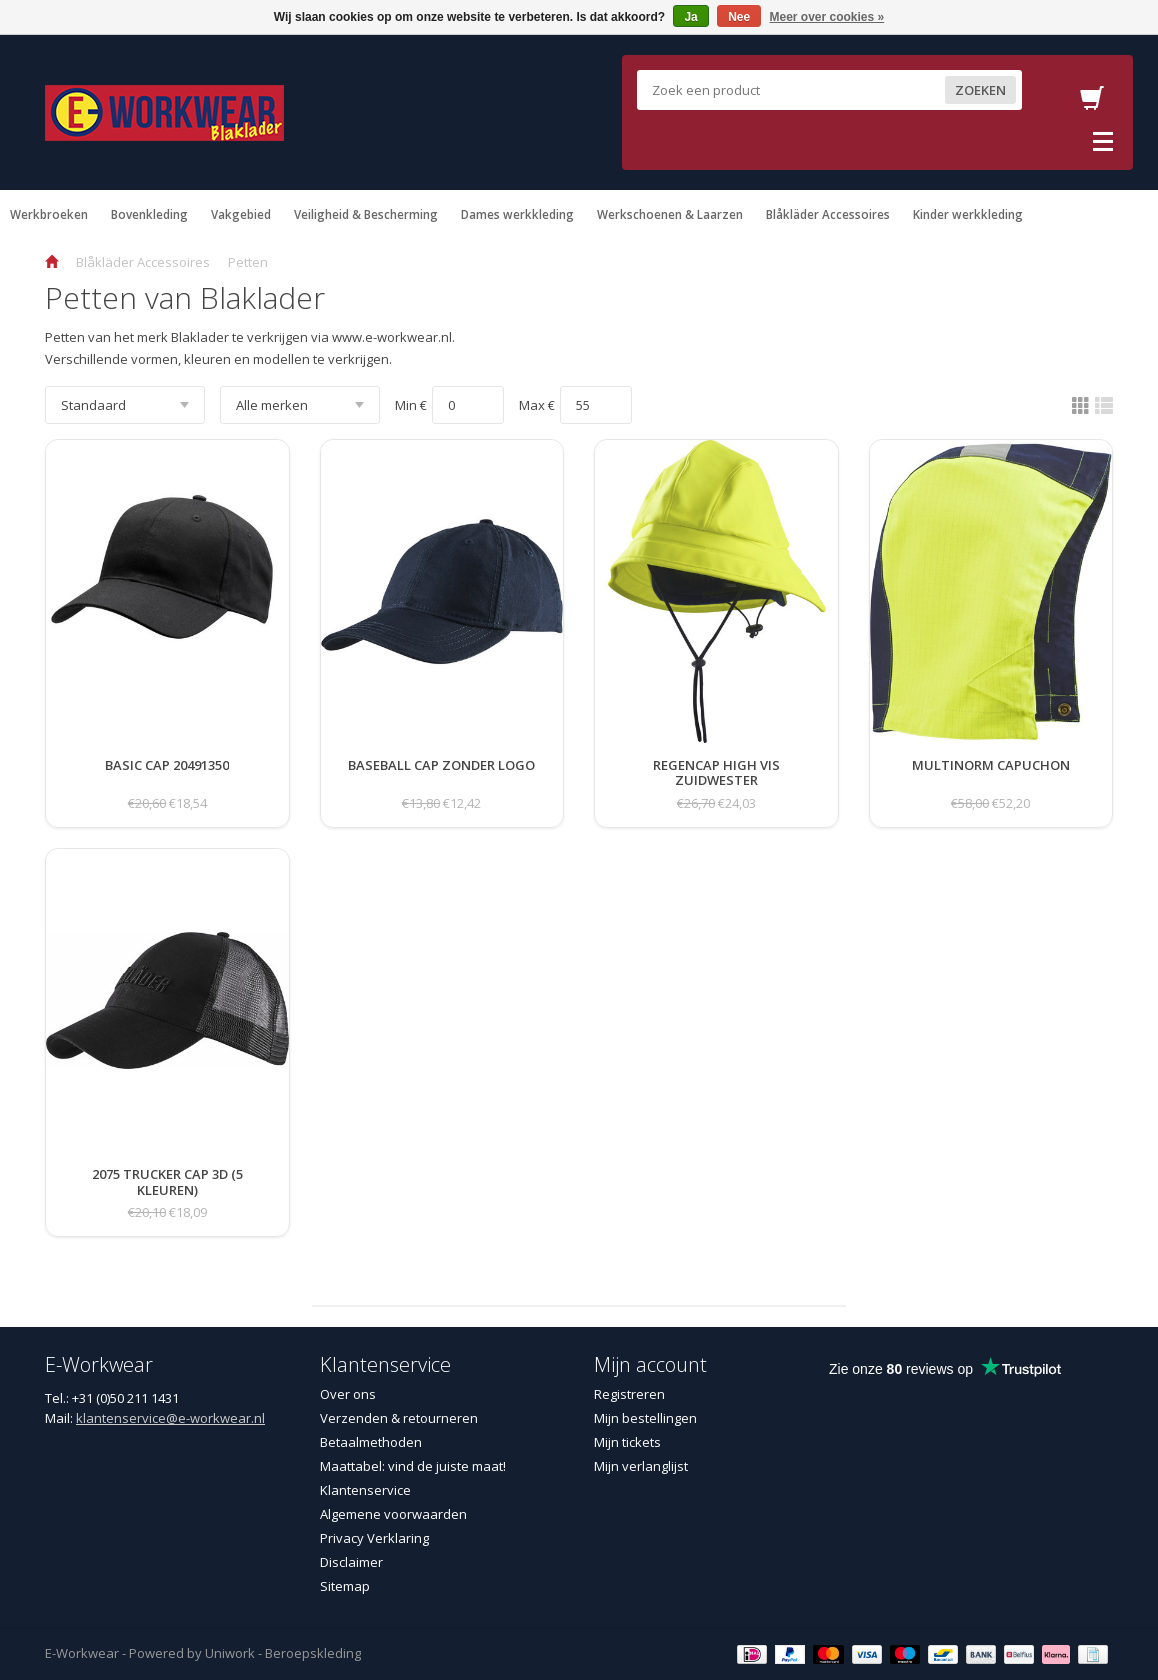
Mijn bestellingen (645, 1418)
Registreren (629, 1394)
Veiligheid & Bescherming (366, 214)
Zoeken (980, 90)
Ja (690, 17)
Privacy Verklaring (374, 1538)
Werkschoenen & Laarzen (670, 214)
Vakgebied (241, 214)
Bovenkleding (149, 214)
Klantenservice (365, 1490)
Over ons (348, 1394)
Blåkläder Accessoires (828, 214)
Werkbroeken (49, 214)
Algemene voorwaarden (393, 1514)
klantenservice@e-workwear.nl (170, 1418)
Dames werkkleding (517, 214)
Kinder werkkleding (968, 214)
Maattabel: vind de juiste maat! (413, 1466)
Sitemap (345, 1586)
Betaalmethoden (371, 1442)
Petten (248, 262)
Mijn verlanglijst (641, 1466)
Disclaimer (351, 1562)
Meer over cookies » (827, 17)
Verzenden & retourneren (399, 1418)
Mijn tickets (627, 1442)
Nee (739, 17)
